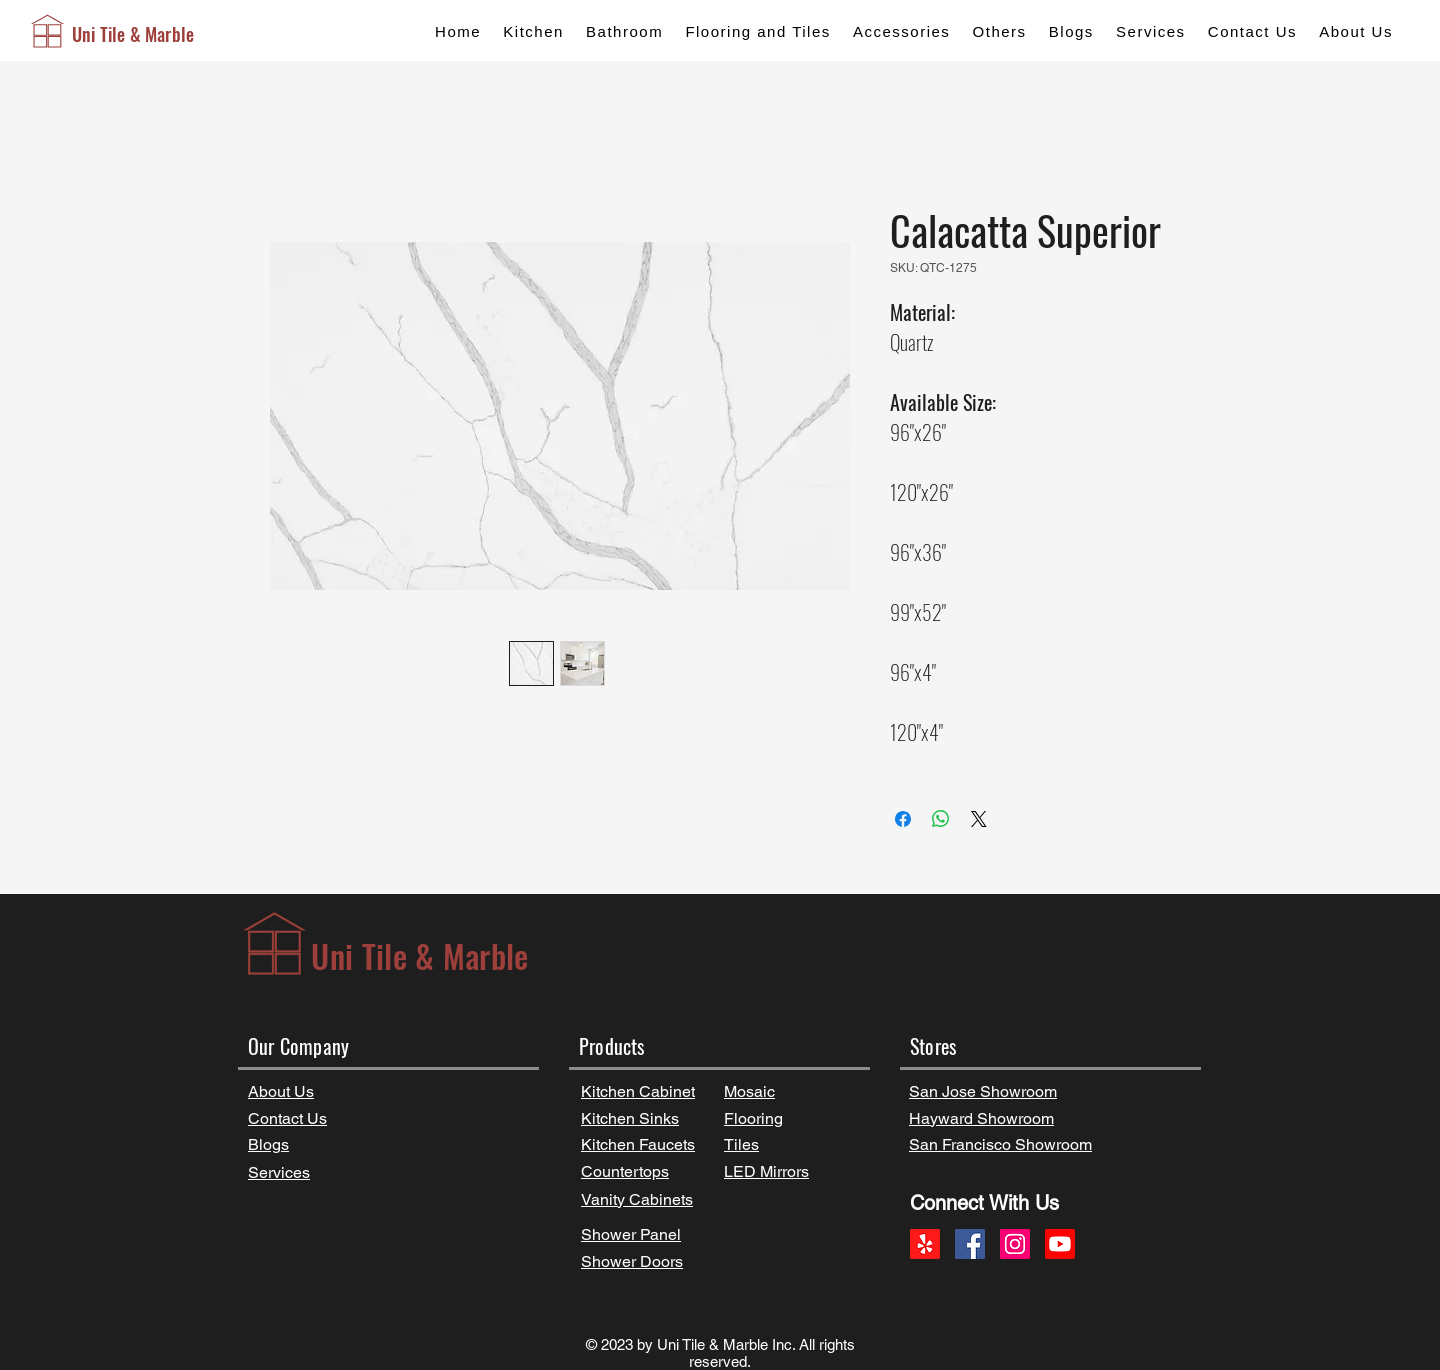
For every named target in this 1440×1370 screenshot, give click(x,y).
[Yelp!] (925, 1244)
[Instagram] (1015, 1244)
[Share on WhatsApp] (941, 819)
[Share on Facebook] (903, 819)
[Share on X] (979, 819)
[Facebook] (970, 1244)
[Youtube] (1060, 1244)
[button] (533, 31)
